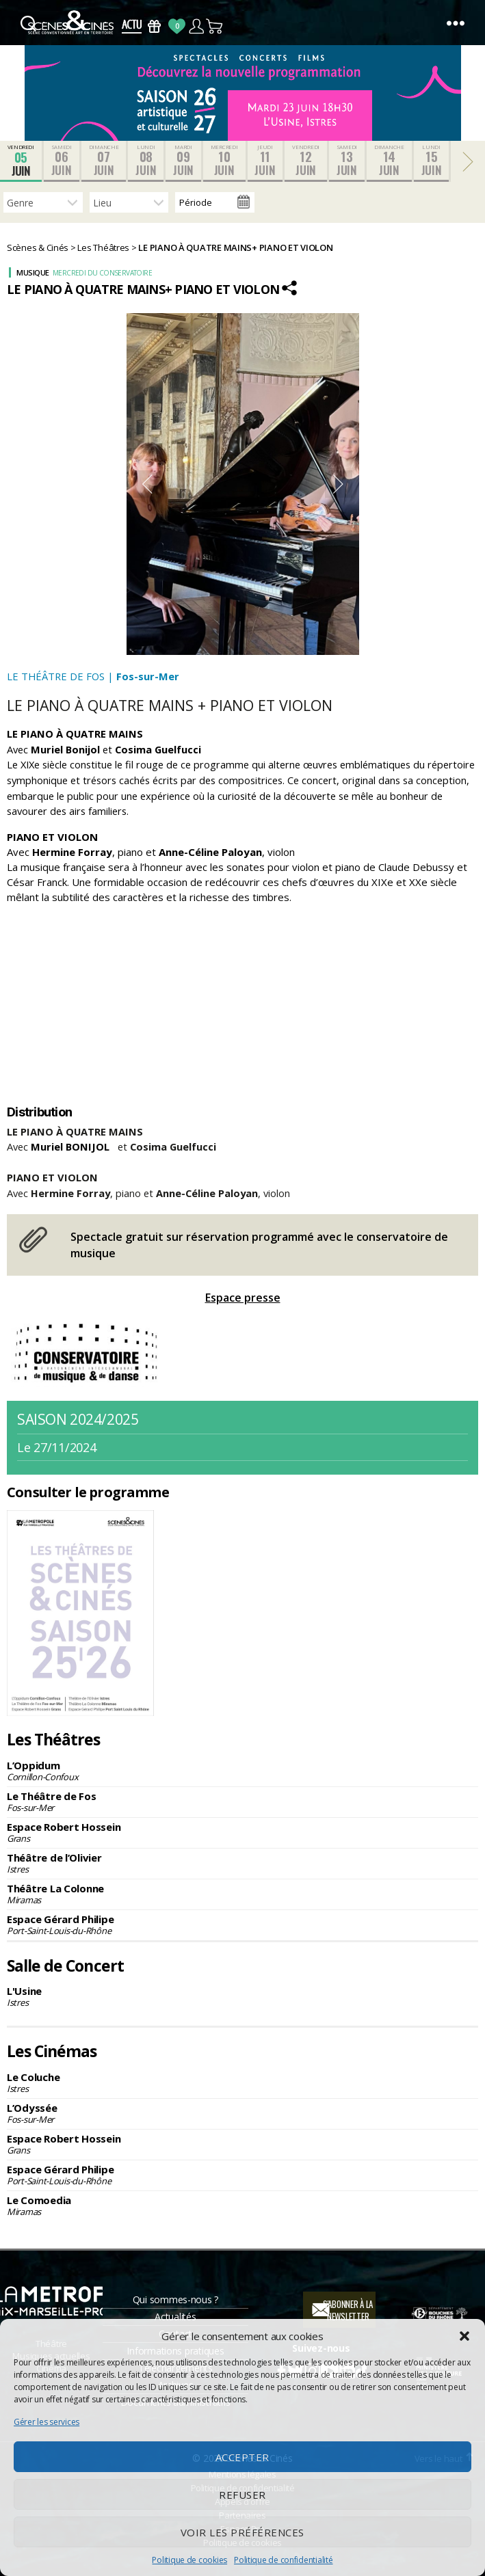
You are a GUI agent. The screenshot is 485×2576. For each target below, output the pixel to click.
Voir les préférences (242, 2532)
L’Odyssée (242, 2113)
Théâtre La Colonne (242, 1893)
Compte (196, 26)
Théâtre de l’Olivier (242, 1863)
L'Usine (242, 1996)
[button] (464, 2336)
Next (338, 484)
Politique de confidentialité (283, 2560)
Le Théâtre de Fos (242, 1801)
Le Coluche (242, 2082)
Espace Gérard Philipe (242, 1924)
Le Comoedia (242, 2205)
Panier (215, 26)
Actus (131, 26)
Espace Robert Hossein (242, 1832)
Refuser (242, 2494)
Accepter (242, 2457)
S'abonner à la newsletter (348, 2310)
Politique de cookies (189, 2560)
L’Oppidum (242, 1770)
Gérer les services (46, 2422)
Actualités (175, 2316)
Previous (147, 484)
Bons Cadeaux (154, 26)
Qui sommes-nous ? (175, 2299)
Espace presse (242, 1297)
